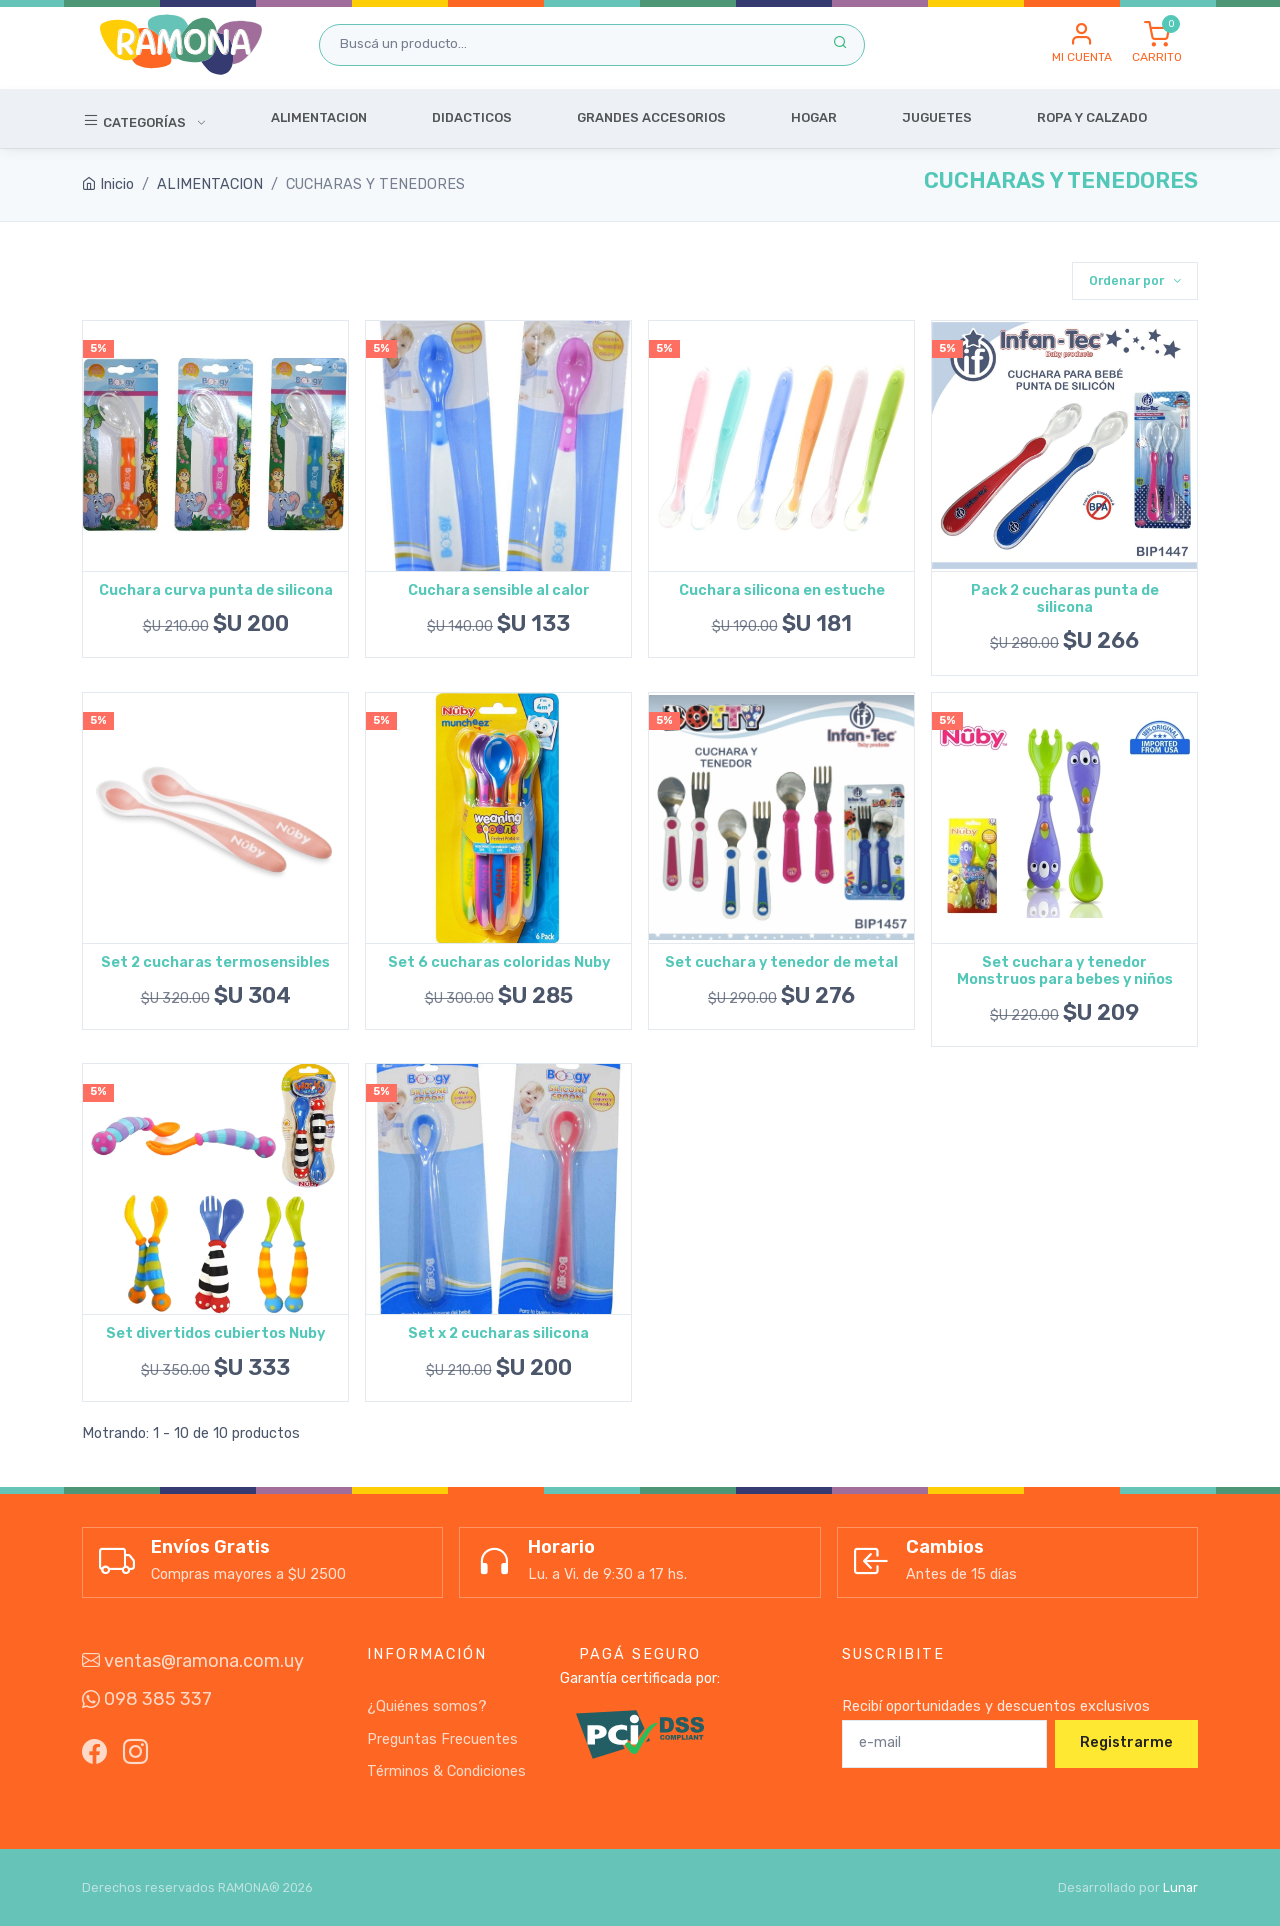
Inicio (108, 184)
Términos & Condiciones (446, 1771)
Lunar (1180, 1887)
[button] (1082, 44)
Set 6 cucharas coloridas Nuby (499, 962)
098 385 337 (147, 1699)
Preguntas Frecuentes (442, 1739)
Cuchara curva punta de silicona (216, 590)
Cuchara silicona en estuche (782, 590)
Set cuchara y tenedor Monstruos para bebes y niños (1065, 971)
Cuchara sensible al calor (499, 590)
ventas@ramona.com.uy (193, 1661)
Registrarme (1126, 1742)
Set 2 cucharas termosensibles (215, 962)
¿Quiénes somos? (427, 1706)
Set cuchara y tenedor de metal (781, 962)
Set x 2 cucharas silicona (498, 1333)
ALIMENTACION (210, 184)
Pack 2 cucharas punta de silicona (1065, 599)
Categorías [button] (135, 121)
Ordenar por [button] (1128, 280)
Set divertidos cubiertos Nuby (215, 1333)
